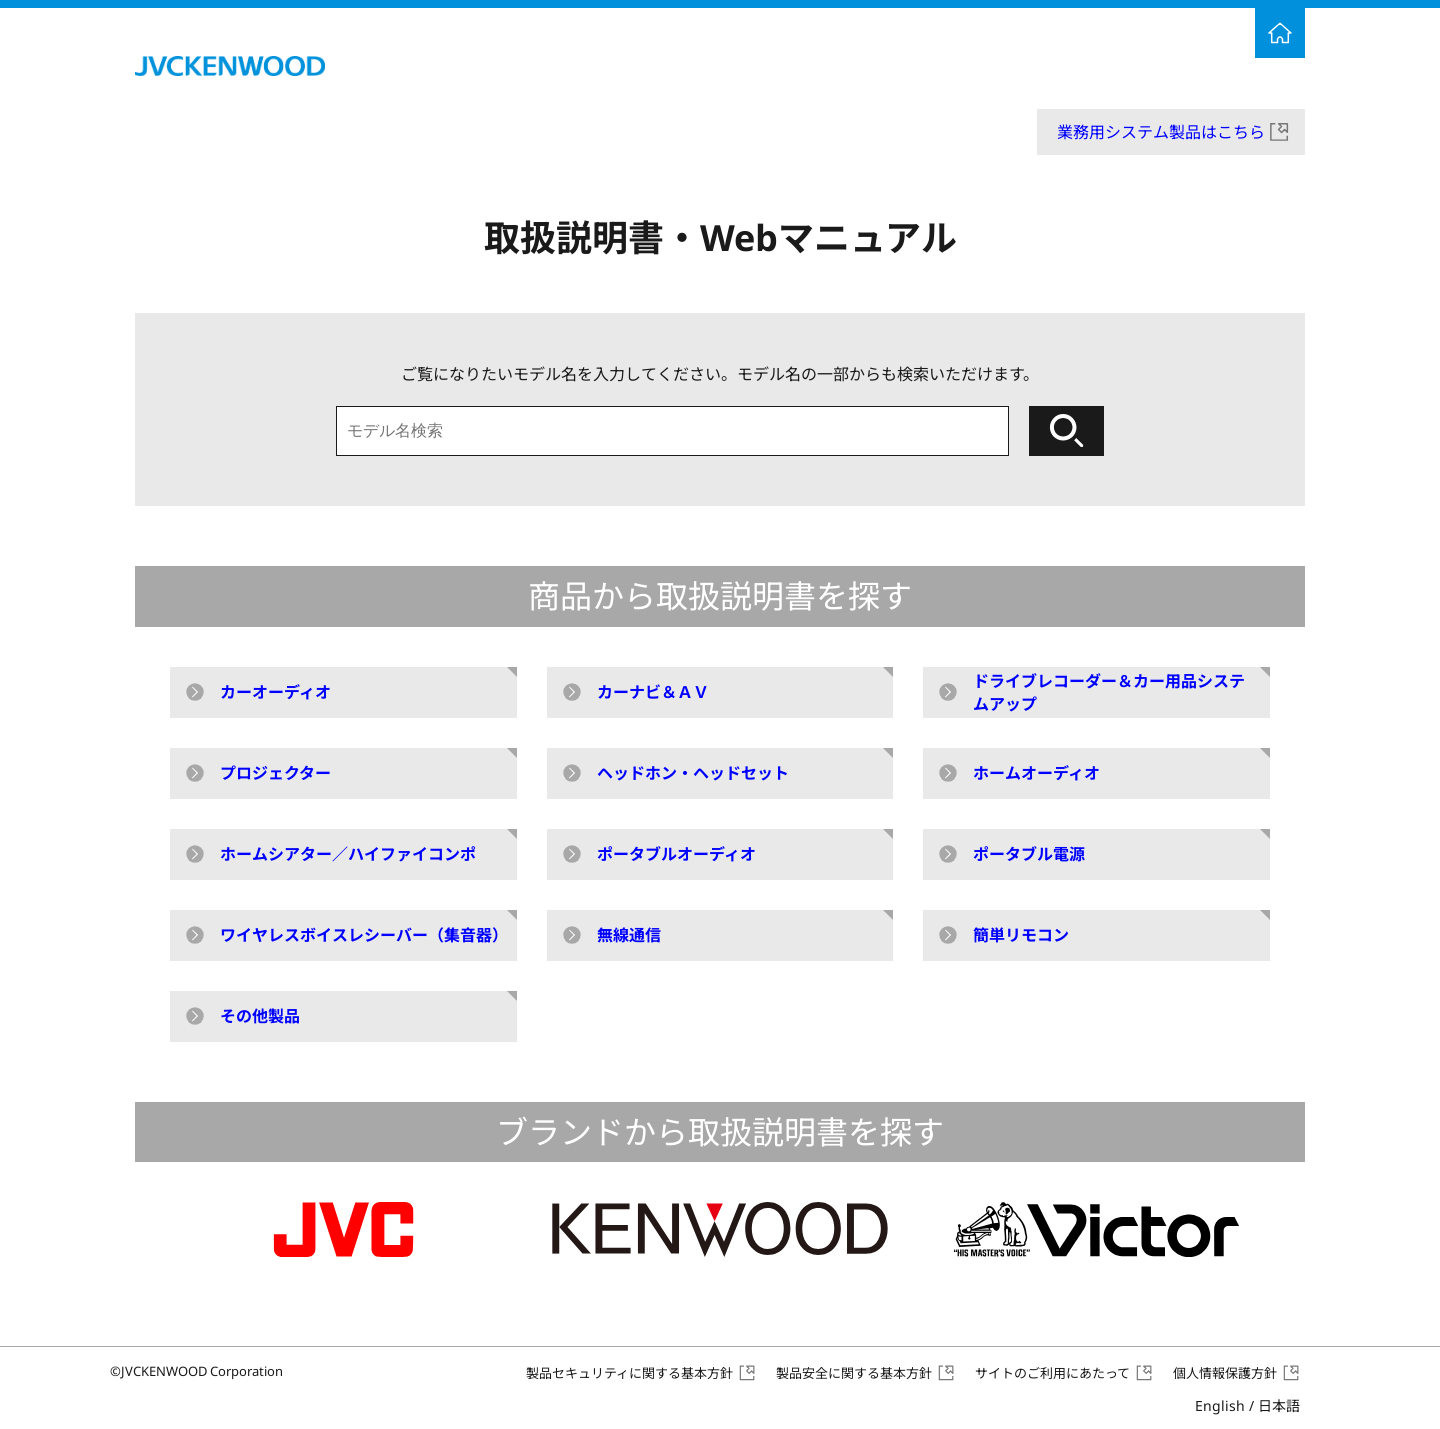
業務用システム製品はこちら (1161, 132)
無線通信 (629, 935)
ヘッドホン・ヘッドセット (693, 773)
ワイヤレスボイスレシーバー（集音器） (364, 935)
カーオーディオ (275, 692)
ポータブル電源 (1029, 854)
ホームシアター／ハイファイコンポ (348, 854)
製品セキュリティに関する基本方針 (629, 1373)
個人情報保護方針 (1225, 1373)
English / (1247, 1405)
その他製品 (260, 1016)
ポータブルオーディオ (676, 854)
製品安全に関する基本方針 (854, 1373)
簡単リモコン (1021, 935)
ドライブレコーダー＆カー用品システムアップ (1109, 692)
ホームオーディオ (1036, 773)
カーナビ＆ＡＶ (653, 692)
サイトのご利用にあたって (1052, 1373)
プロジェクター (275, 773)
